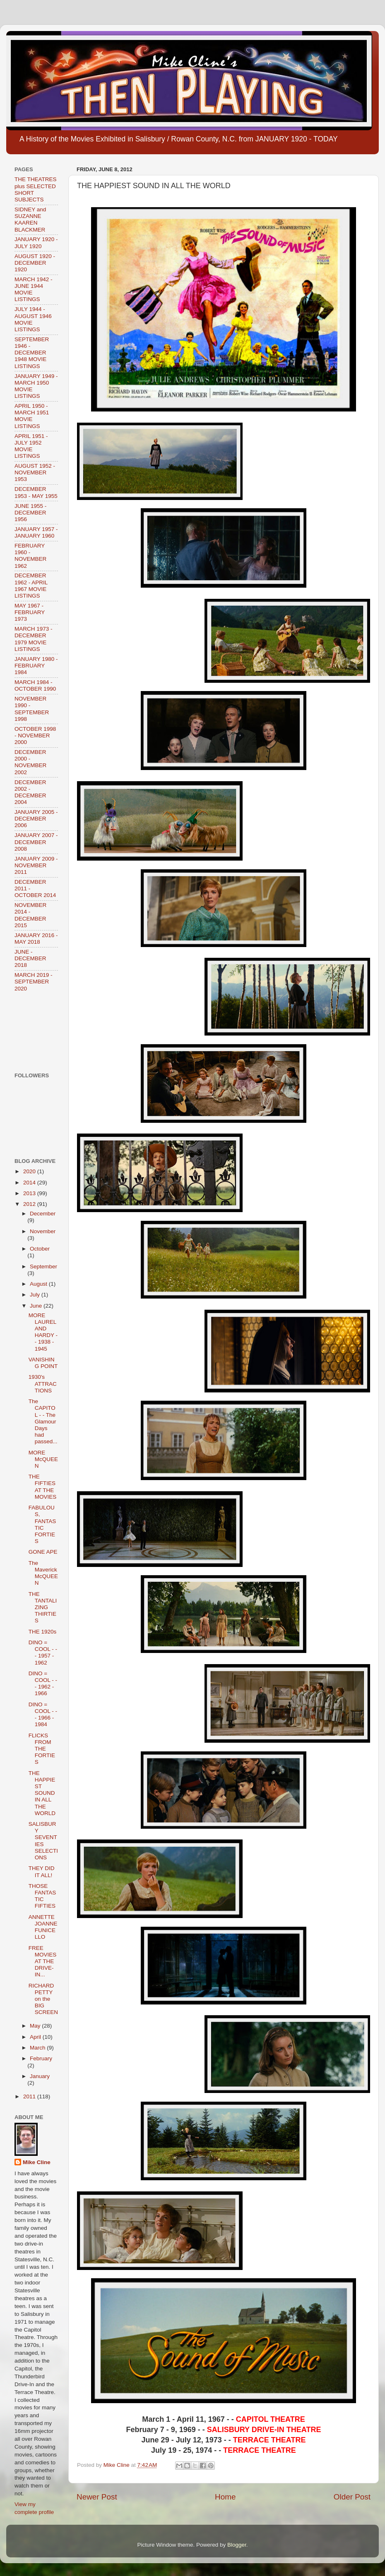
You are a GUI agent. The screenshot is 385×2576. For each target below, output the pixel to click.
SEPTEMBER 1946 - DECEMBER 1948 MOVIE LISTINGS (31, 352)
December (42, 1213)
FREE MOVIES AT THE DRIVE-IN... (43, 1961)
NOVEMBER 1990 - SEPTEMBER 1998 (31, 709)
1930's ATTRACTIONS (43, 1383)
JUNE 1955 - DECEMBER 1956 (30, 512)
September (43, 1266)
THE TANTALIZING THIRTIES (43, 1607)
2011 (30, 2096)
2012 (30, 1204)
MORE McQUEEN (43, 1459)
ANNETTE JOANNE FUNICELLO (43, 1927)
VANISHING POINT (43, 1362)
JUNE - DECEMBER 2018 (30, 958)
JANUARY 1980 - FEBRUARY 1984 (36, 665)
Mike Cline (37, 2162)
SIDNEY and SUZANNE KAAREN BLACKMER (30, 219)
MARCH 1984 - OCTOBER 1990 (35, 685)
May (36, 2026)
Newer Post (97, 2496)
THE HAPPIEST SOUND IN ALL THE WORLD (42, 1793)
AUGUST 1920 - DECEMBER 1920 (34, 263)
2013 (30, 1193)
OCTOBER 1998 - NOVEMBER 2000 (35, 735)
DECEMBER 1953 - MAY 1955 (36, 492)
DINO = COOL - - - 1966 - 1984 (43, 1714)
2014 (30, 1182)
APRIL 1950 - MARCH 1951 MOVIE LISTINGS (31, 416)
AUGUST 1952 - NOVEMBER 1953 (34, 472)
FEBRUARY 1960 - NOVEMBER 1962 (30, 556)
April (36, 2037)
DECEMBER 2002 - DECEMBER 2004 (30, 792)
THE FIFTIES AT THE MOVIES (43, 1486)
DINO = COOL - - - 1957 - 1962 (43, 1652)
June (36, 1306)
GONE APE (43, 1552)
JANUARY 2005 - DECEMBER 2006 (36, 818)
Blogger (236, 2545)
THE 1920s (43, 1632)
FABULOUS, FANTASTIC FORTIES (42, 1524)
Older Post (352, 2496)
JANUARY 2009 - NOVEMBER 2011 (36, 865)
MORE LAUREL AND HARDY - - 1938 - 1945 (43, 1332)
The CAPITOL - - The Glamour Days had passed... (43, 1421)
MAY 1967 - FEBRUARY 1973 (29, 612)
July (35, 1295)
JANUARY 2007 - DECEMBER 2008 (36, 841)
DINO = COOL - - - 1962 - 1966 (43, 1683)
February (41, 2058)
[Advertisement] (40, 1031)
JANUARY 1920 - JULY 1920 (36, 242)
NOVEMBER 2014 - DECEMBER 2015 (30, 915)
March (38, 2048)
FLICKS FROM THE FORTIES (42, 1748)
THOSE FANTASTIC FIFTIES (42, 1896)
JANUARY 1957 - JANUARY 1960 (36, 532)
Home (225, 2496)
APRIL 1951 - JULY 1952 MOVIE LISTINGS (31, 446)
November (42, 1231)
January (40, 2076)
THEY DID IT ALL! (42, 1871)
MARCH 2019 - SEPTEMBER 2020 (33, 981)
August (39, 1284)
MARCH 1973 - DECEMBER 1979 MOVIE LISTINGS (33, 639)
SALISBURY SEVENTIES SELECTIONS (43, 1841)
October (40, 1249)
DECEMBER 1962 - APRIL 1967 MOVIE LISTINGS (31, 585)
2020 (30, 1171)
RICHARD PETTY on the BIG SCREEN (43, 1999)
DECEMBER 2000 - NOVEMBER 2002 (30, 762)
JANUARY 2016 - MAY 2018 (36, 938)
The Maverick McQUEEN (43, 1573)
